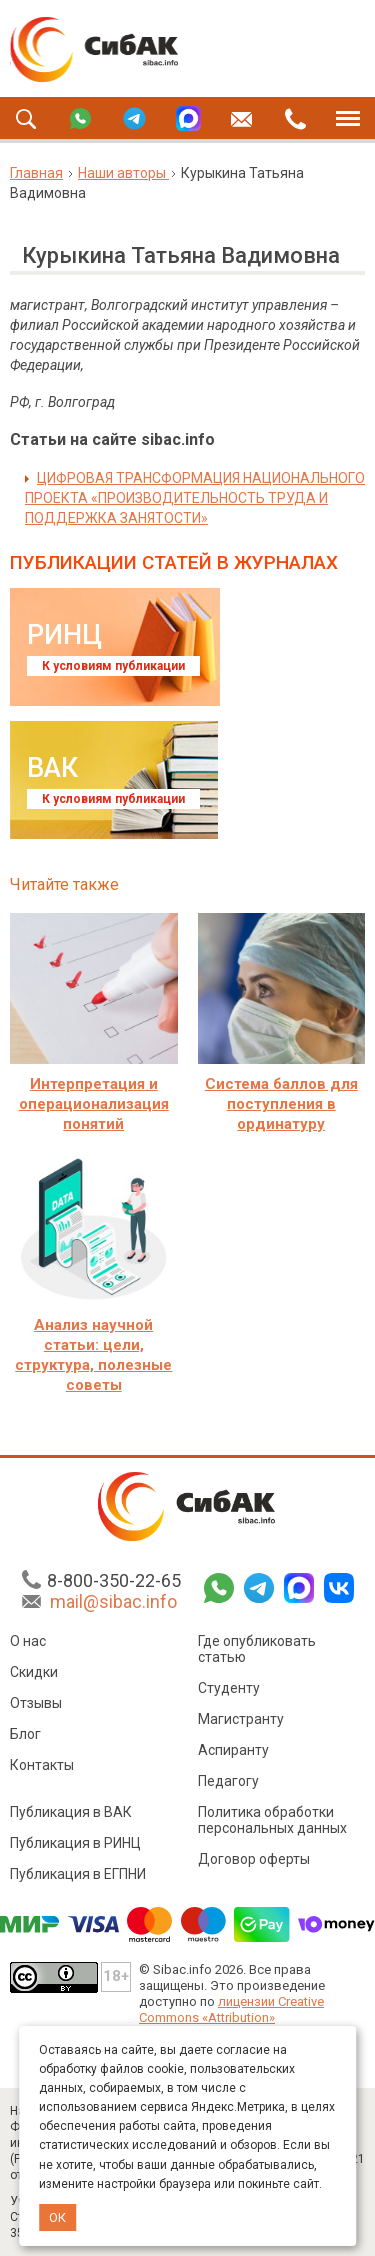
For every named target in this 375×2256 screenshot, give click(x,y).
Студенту (229, 1688)
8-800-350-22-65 (114, 1580)
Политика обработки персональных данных (272, 1820)
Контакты (42, 1765)
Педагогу (228, 1781)
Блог (25, 1734)
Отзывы (36, 1703)
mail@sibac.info (113, 1601)
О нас (28, 1641)
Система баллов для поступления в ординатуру (281, 1104)
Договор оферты (254, 1859)
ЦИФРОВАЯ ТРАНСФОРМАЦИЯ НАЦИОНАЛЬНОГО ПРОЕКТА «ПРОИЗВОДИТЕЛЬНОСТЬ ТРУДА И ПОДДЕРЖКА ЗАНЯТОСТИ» (195, 498)
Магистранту (241, 1719)
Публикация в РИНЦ (75, 1843)
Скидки (34, 1672)
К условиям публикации (113, 666)
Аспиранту (233, 1750)
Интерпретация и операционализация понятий (94, 1104)
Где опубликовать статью (257, 1649)
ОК (57, 2217)
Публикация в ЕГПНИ (78, 1874)
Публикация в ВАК (71, 1812)
